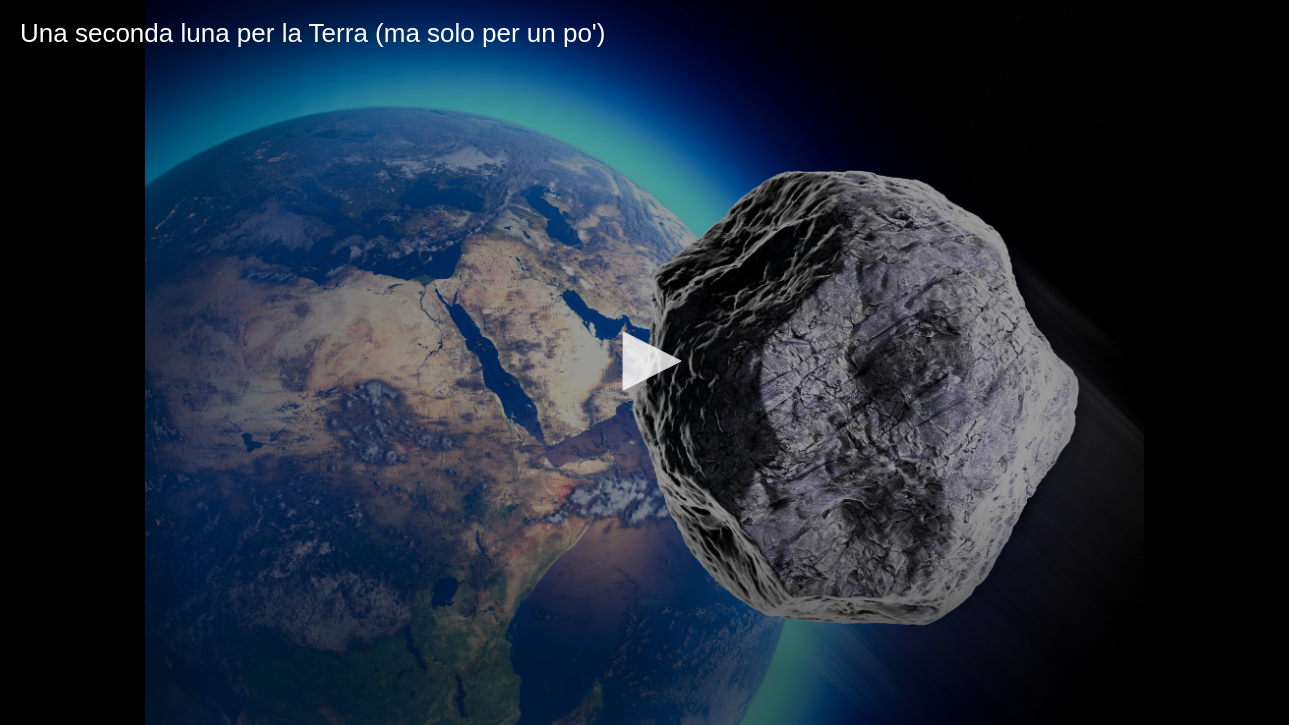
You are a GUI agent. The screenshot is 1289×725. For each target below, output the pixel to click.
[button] (645, 361)
